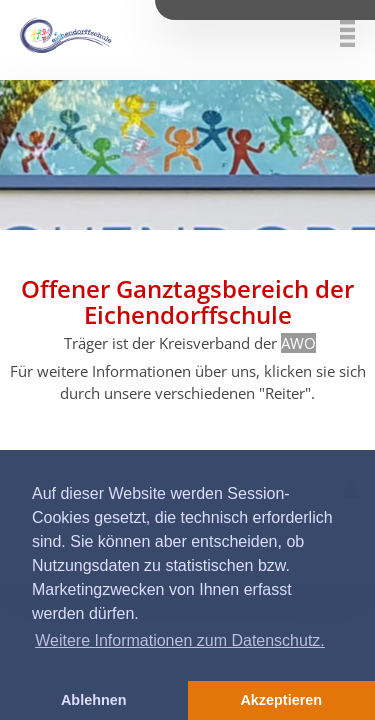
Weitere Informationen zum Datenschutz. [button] (180, 640)
